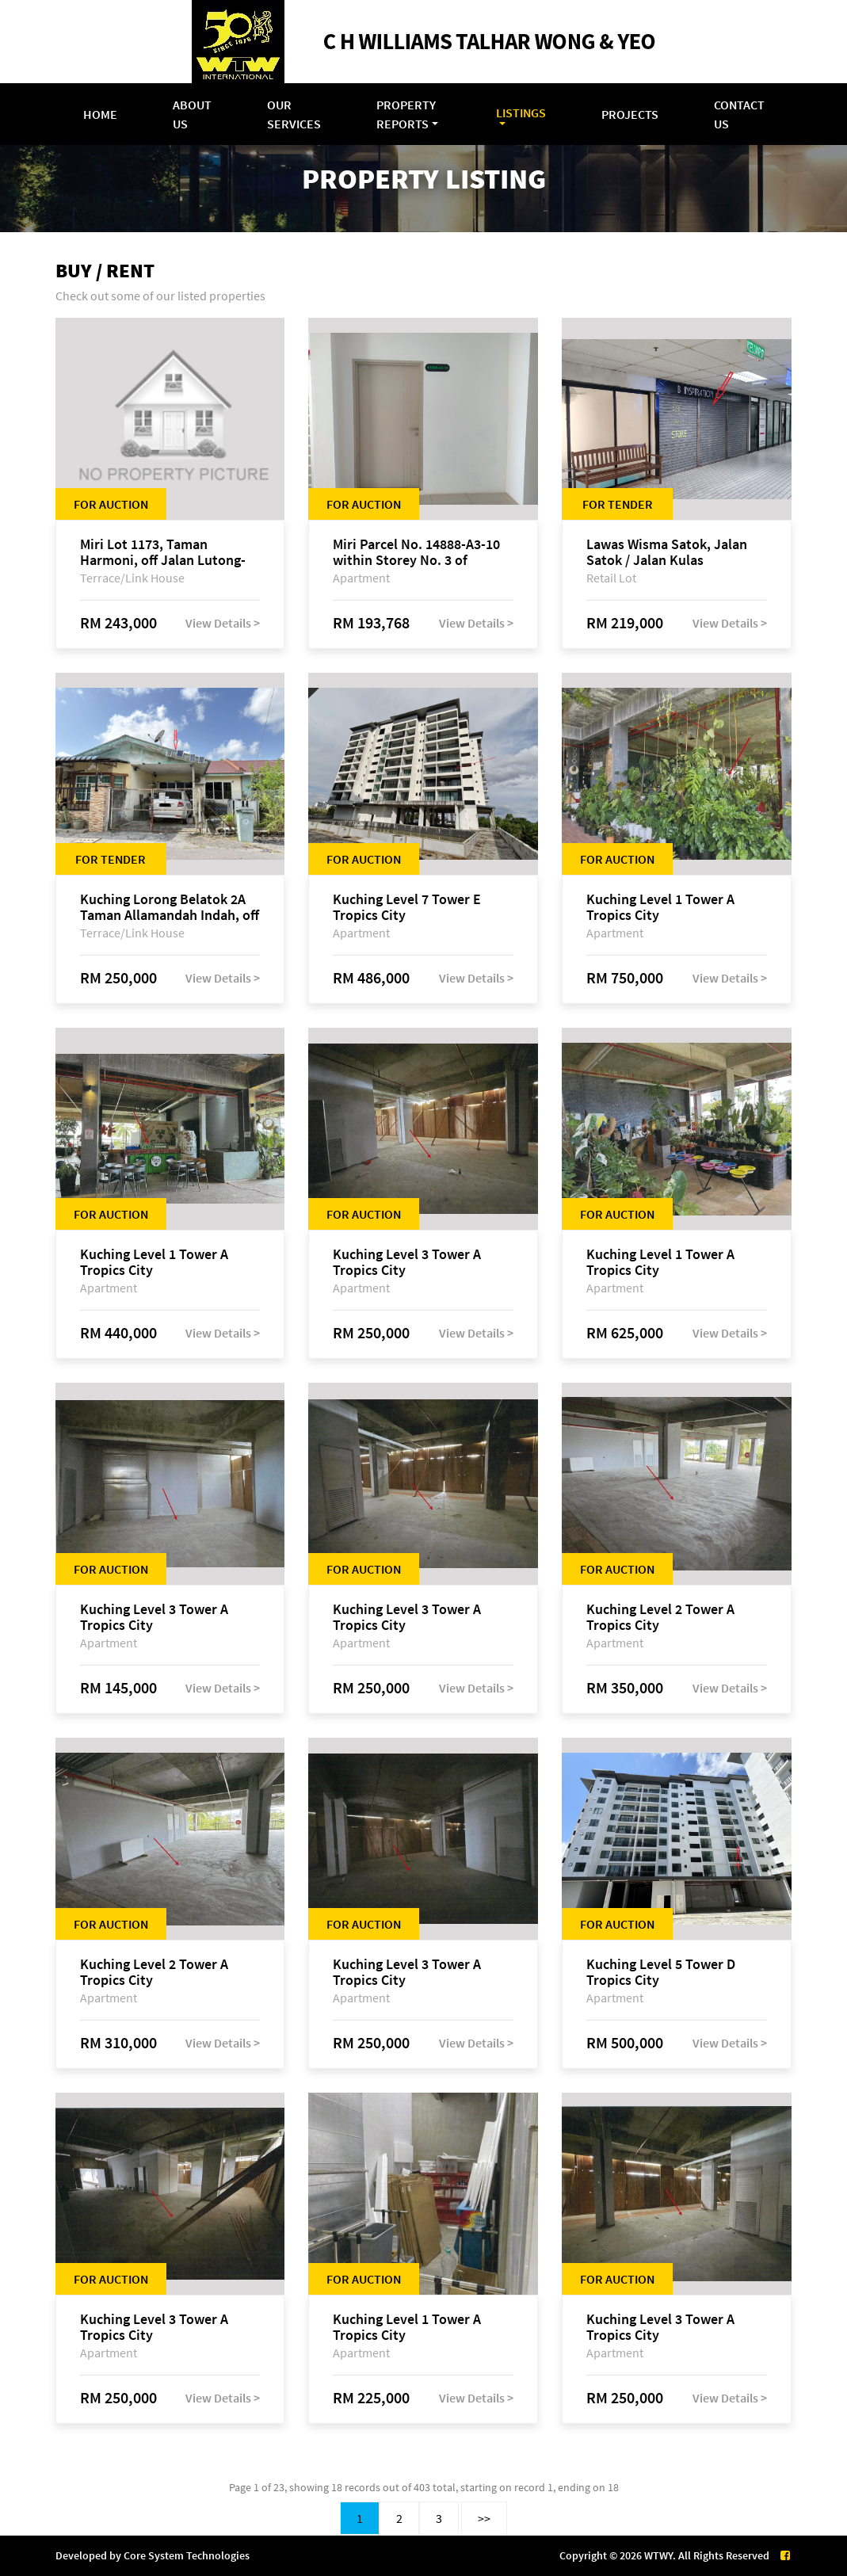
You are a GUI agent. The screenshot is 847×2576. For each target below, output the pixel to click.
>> (484, 2518)
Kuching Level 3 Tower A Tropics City (407, 1262)
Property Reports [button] (406, 114)
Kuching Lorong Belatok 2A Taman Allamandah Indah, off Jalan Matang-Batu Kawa (169, 907)
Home (100, 114)
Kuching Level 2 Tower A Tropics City (660, 1617)
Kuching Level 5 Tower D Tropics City (660, 1972)
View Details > (222, 623)
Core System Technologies (187, 2555)
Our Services (294, 114)
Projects (629, 114)
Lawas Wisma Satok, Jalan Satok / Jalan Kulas (666, 552)
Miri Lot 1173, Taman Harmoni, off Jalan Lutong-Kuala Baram (163, 552)
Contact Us (739, 114)
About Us (192, 114)
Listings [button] (521, 112)
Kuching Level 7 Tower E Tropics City (407, 907)
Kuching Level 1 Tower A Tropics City (660, 907)
